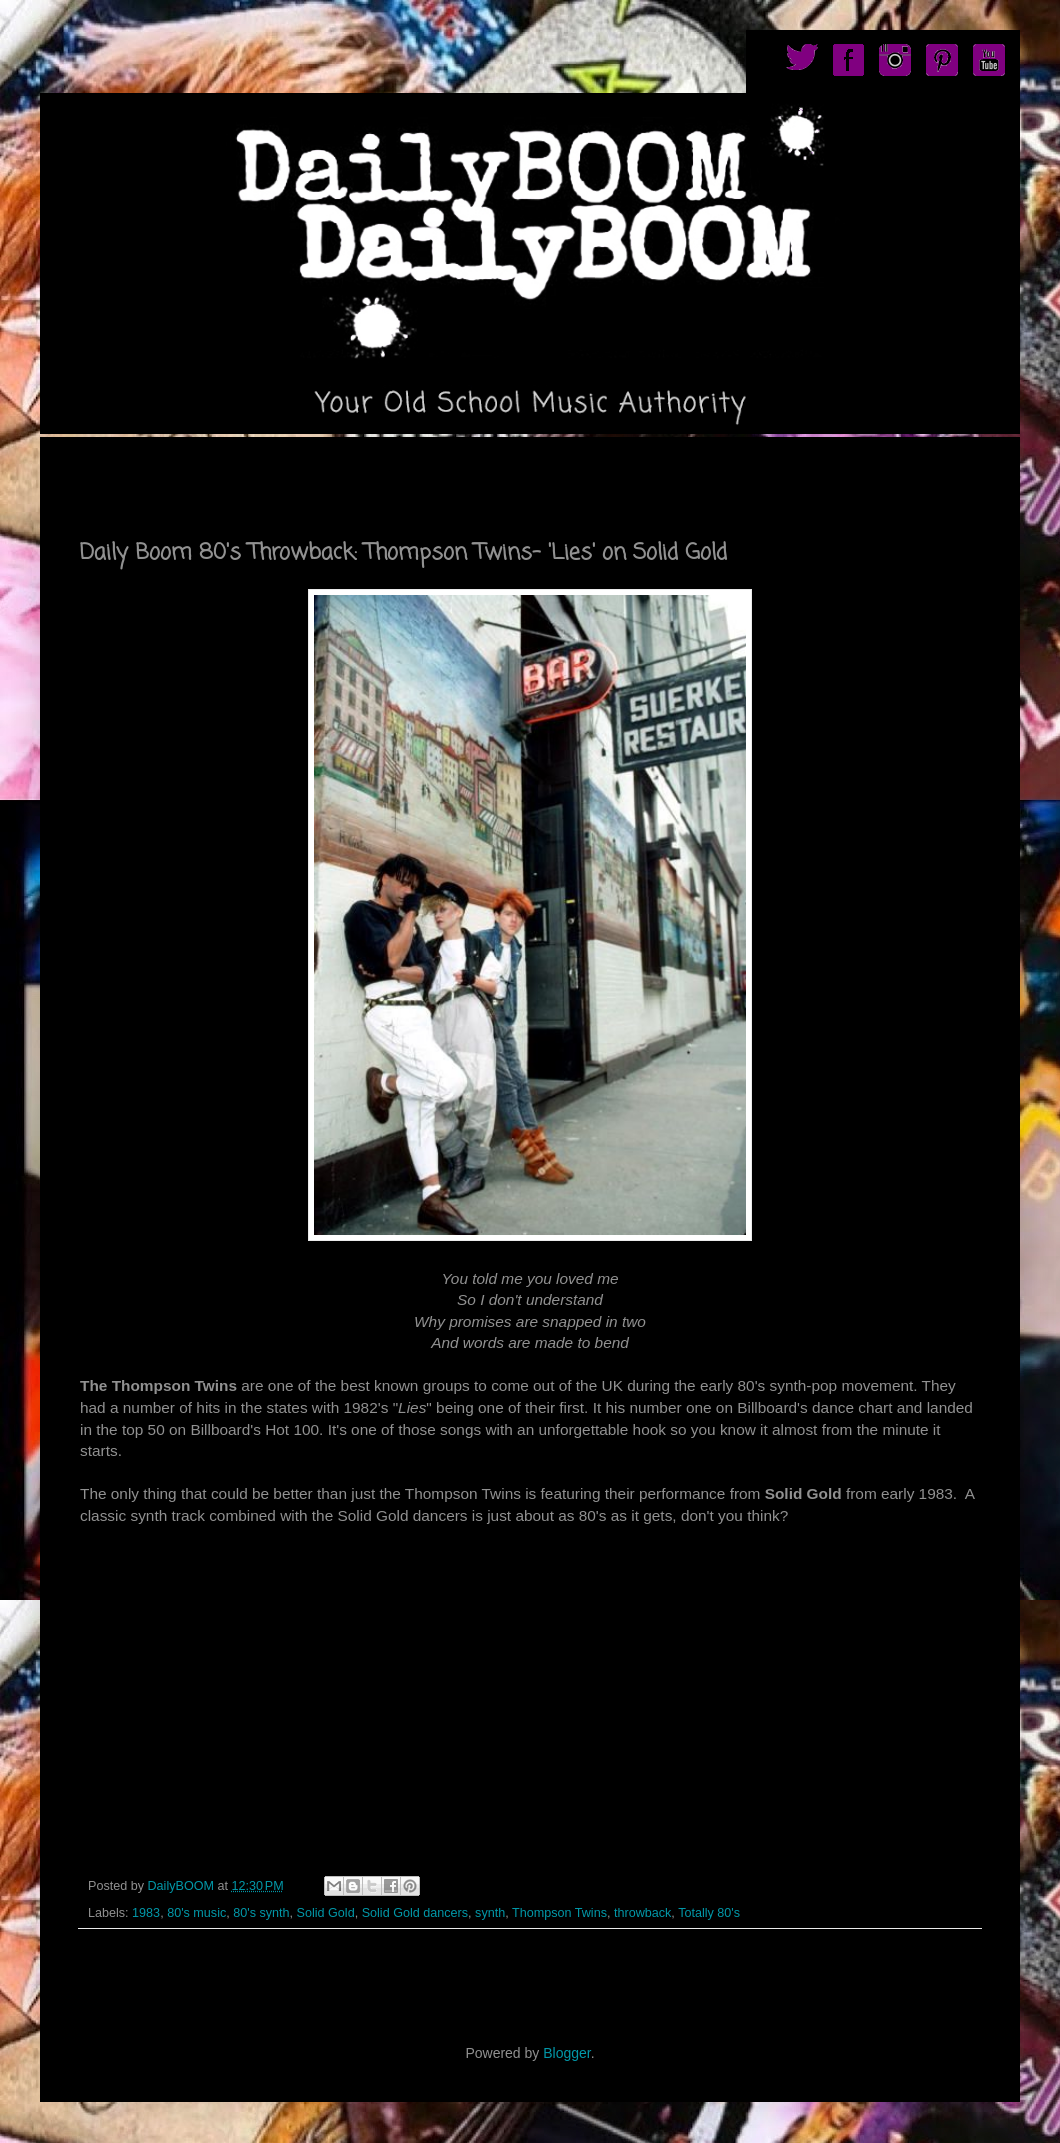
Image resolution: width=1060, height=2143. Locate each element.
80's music (196, 1913)
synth (490, 1913)
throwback (642, 1913)
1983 (146, 1913)
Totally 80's (709, 1913)
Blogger (566, 2053)
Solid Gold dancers (415, 1913)
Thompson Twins (559, 1913)
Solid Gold (326, 1913)
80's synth (261, 1913)
